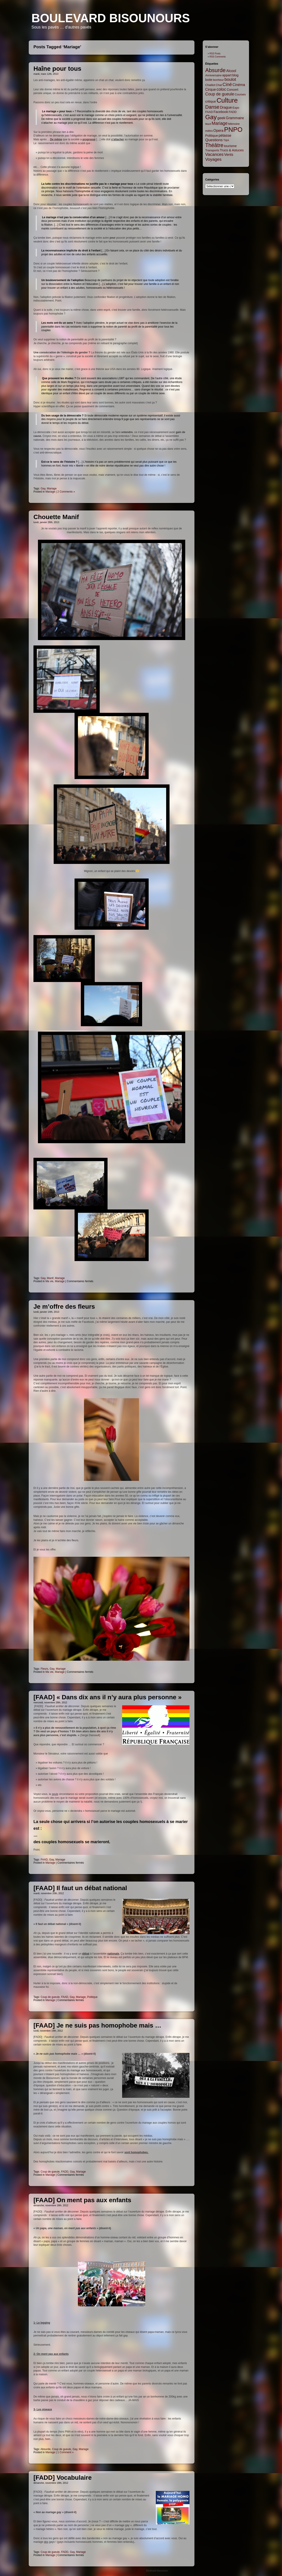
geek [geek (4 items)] (221, 118)
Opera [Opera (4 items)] (218, 130)
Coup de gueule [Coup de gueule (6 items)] (219, 94)
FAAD (44, 1859)
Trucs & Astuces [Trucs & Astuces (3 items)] (232, 150)
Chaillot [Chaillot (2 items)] (210, 85)
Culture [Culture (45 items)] (227, 100)
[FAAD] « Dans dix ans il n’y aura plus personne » (107, 1697)
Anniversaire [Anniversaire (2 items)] (213, 75)
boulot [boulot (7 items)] (230, 79)
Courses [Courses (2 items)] (240, 94)
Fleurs (44, 1668)
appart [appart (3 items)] (227, 75)
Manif (50, 1278)
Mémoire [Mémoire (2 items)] (234, 123)
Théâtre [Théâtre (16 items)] (214, 145)
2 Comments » (66, 491)
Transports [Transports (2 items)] (212, 150)
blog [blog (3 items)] (235, 75)
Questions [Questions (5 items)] (214, 140)
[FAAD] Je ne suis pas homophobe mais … (97, 2025)
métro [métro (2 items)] (209, 130)
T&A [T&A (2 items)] (226, 140)
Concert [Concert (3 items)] (232, 89)
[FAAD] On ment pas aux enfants (82, 2200)
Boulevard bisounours (110, 18)
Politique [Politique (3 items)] (211, 135)
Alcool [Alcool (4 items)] (231, 71)
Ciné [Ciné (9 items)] (227, 84)
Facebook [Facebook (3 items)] (221, 112)
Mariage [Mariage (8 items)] (220, 123)
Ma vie (49, 1281)
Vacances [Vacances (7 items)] (214, 154)
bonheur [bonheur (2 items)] (218, 79)
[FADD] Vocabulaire (62, 2477)
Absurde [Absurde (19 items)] (215, 70)
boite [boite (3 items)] (208, 79)
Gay (43, 488)
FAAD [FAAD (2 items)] (209, 112)
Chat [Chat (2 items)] (219, 85)
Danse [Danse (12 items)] (212, 107)
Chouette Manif (56, 516)
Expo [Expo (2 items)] (235, 107)
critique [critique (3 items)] (210, 101)
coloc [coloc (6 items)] (221, 89)
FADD (64, 2171)
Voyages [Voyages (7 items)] (213, 159)
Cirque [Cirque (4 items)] (210, 89)
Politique (92, 1997)
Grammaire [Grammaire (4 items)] (235, 118)
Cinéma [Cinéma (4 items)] (239, 85)
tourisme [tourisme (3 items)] (230, 146)
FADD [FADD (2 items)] (233, 112)
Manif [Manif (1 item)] (208, 124)
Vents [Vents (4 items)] (228, 154)
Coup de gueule (50, 1997)
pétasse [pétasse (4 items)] (224, 135)
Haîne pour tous (57, 68)
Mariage (52, 488)
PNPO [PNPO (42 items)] (233, 129)
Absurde (45, 2449)
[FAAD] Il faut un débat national (80, 1888)
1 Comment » (65, 2452)
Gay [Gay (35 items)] (211, 117)
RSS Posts (214, 53)
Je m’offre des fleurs (64, 1306)
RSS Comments (217, 56)
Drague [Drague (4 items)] (226, 107)
